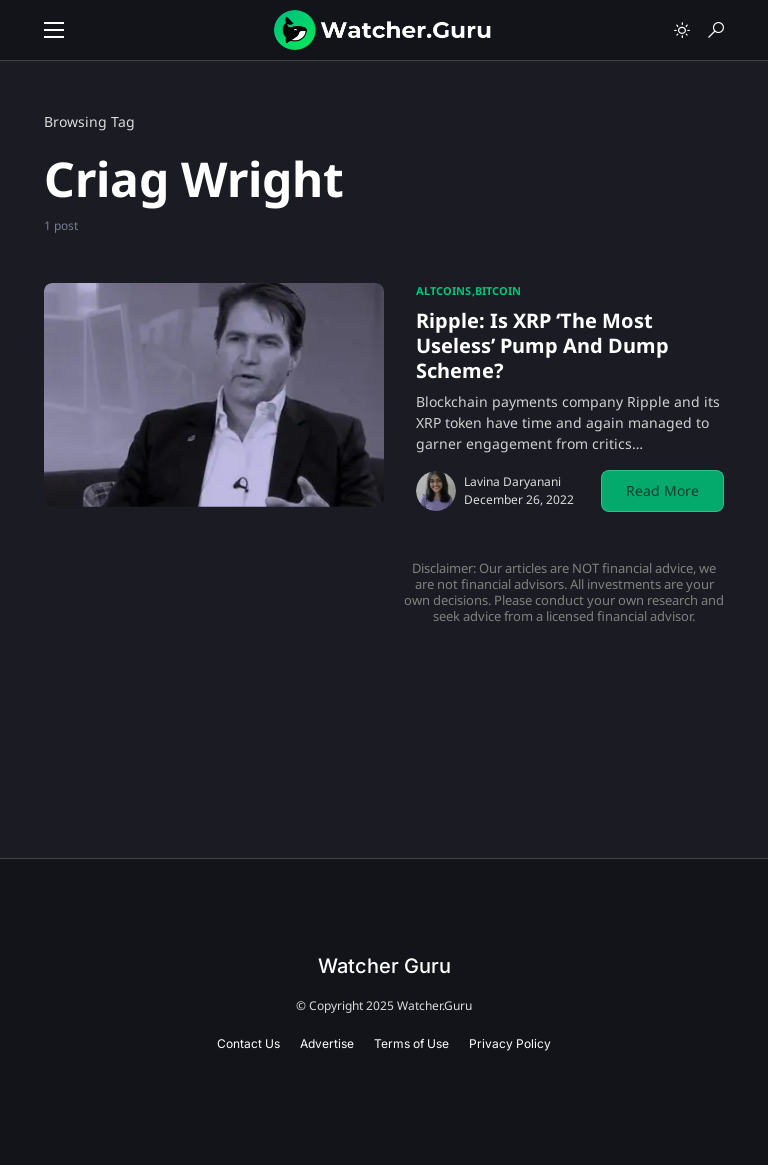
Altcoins (443, 290)
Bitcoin (498, 290)
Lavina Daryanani (512, 481)
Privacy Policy (510, 1043)
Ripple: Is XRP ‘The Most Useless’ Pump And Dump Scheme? (542, 345)
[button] (54, 30)
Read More (662, 490)
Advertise (327, 1043)
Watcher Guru (384, 966)
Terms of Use (411, 1043)
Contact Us (248, 1043)
